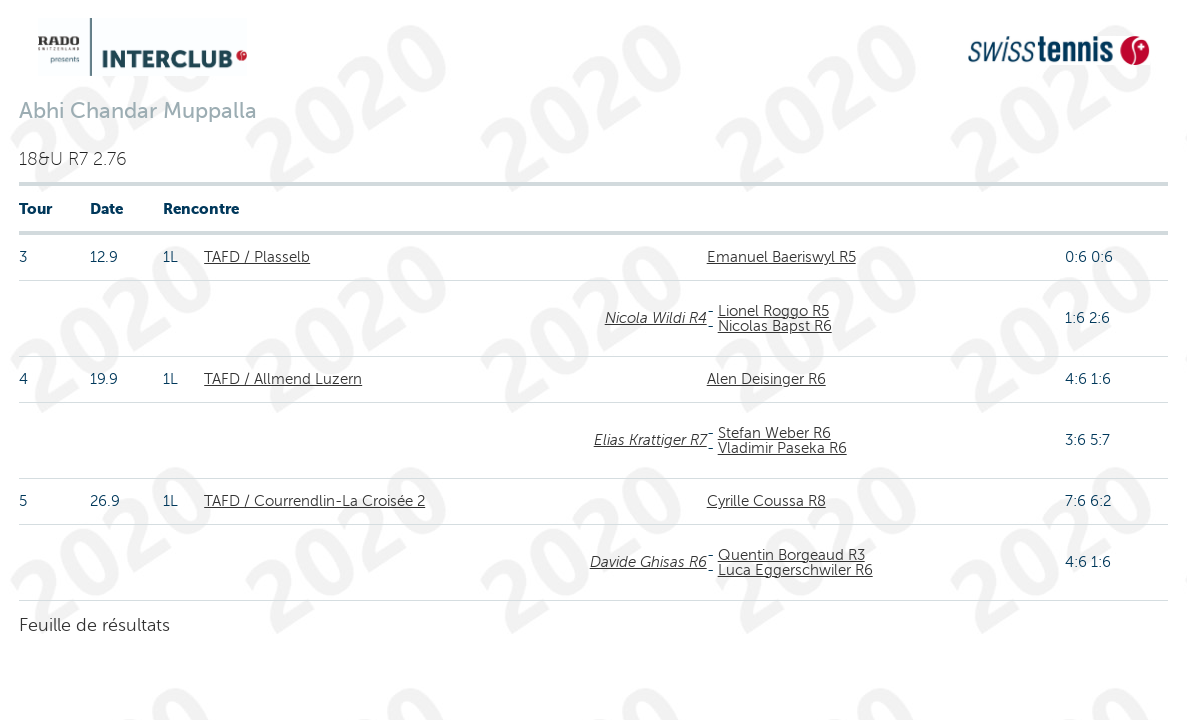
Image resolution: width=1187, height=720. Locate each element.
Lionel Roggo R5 (773, 311)
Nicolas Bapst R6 (775, 326)
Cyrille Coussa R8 (766, 501)
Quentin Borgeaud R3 (791, 555)
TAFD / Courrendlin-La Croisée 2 (314, 501)
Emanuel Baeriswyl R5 (781, 257)
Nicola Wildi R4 (656, 318)
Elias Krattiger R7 (650, 440)
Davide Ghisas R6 (648, 562)
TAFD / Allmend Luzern (283, 379)
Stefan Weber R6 (774, 433)
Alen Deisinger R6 (766, 379)
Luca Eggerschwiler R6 (795, 570)
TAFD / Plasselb (257, 257)
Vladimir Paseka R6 (782, 448)
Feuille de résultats (94, 625)
